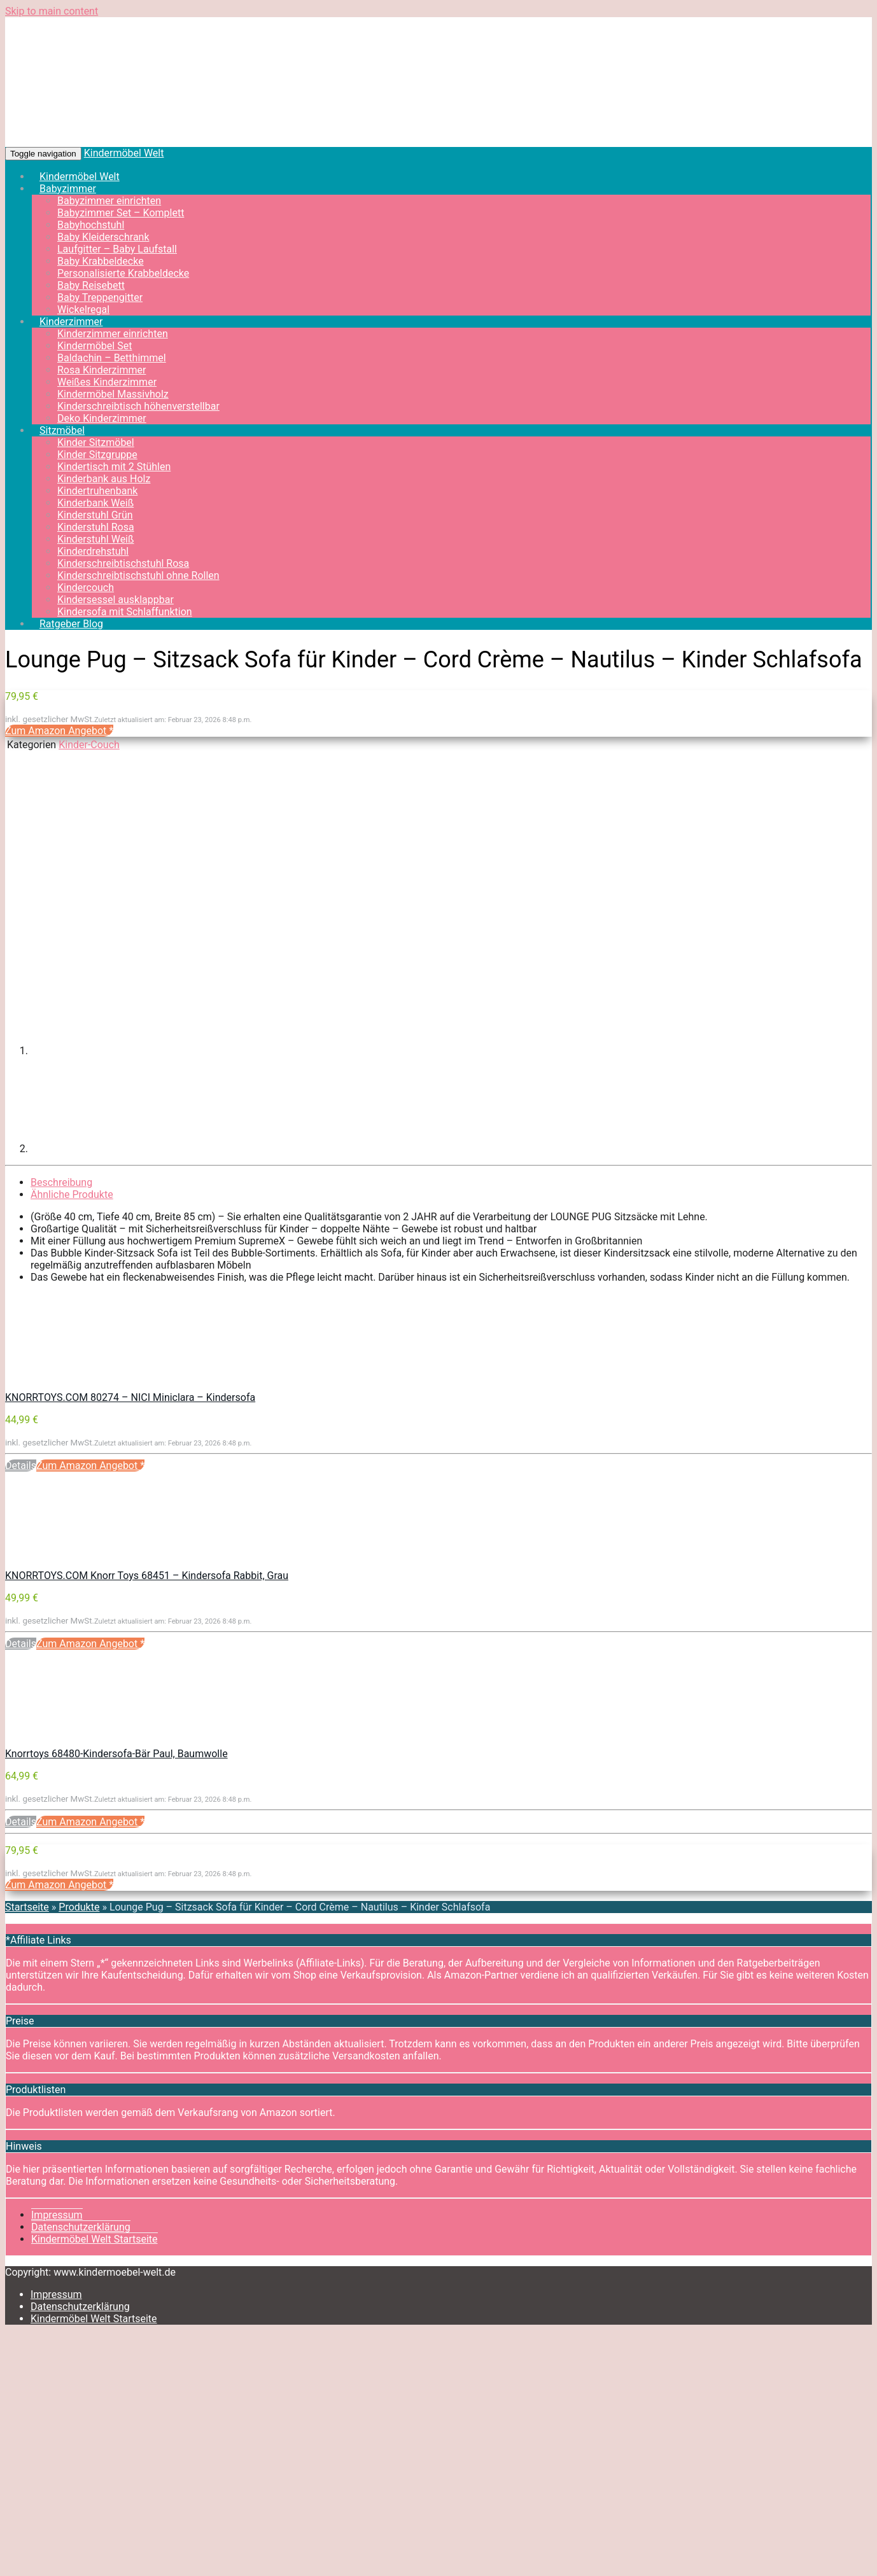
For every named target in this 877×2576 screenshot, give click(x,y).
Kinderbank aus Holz (103, 479)
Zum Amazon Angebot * (59, 731)
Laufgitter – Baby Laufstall (117, 249)
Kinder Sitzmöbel (95, 442)
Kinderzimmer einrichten (112, 334)
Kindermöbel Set (94, 346)
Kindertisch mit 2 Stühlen (114, 467)
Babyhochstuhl (90, 225)
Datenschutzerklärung (80, 2227)
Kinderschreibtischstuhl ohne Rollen (138, 575)
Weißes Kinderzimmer (107, 382)
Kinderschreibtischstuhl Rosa (123, 563)
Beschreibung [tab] (61, 1182)
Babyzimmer (67, 189)
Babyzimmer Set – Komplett (120, 213)
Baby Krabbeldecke (100, 261)
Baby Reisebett (91, 285)
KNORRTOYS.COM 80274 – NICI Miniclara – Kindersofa (130, 1397)
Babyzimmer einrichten (109, 201)
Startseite (27, 1907)
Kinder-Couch (89, 745)
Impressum (57, 2215)
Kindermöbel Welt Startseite (94, 2239)
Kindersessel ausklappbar (115, 600)
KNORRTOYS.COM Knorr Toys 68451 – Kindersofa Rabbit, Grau (146, 1576)
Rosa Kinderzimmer (101, 370)
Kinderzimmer (71, 322)
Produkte (79, 1907)
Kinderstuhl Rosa (95, 527)
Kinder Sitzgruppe (97, 455)
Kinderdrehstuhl (93, 551)
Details (20, 1465)
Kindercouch (85, 587)
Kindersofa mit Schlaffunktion (124, 612)
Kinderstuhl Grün (95, 515)
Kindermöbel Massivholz (113, 394)
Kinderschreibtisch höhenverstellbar (138, 406)
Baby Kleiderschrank (103, 237)
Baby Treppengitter (100, 297)
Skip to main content (51, 11)
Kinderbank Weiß (95, 503)
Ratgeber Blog (71, 624)
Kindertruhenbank (97, 491)
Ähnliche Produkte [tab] (72, 1194)
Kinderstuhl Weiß (95, 539)
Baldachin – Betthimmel (111, 358)
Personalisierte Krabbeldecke (123, 273)
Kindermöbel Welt (124, 153)
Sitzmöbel (62, 430)
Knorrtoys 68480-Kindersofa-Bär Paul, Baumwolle (116, 1754)
